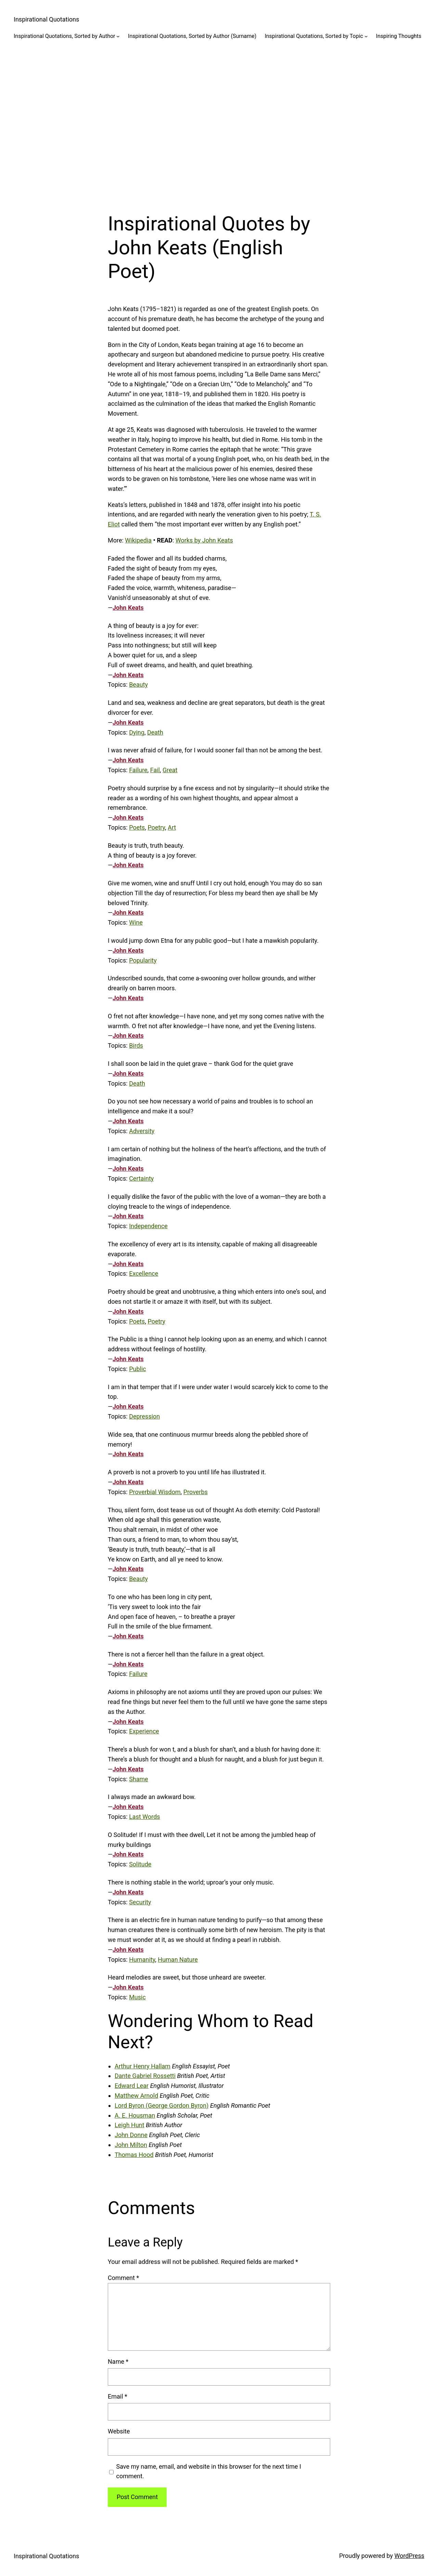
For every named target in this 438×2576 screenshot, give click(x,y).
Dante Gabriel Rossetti (145, 2075)
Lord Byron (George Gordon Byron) (162, 2105)
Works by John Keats (204, 540)
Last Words (144, 1816)
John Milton (131, 2144)
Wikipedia (138, 540)
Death (155, 732)
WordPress (409, 2555)
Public (137, 1368)
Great (170, 770)
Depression (144, 1416)
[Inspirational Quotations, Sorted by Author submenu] (118, 36)
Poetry (156, 827)
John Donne (131, 2134)
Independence (148, 1226)
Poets (137, 827)
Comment (123, 2277)
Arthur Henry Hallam (142, 2066)
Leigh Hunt (129, 2125)
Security (140, 1902)
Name (118, 2361)
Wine (136, 922)
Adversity (141, 1131)
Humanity (142, 1959)
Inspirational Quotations (46, 19)
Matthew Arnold (136, 2095)
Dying (136, 732)
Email (117, 2396)
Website (119, 2431)
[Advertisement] (219, 121)
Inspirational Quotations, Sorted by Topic (314, 36)
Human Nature (178, 1959)
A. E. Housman (135, 2115)
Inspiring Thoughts (399, 36)
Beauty (138, 684)
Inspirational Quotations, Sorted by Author (64, 36)
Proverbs (195, 1491)
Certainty (141, 1178)
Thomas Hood (134, 2154)
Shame (138, 1779)
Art (172, 827)
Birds (136, 1045)
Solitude (140, 1864)
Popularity (143, 960)
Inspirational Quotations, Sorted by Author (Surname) (192, 36)
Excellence (143, 1273)
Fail (155, 770)
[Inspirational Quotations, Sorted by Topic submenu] (366, 36)
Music (137, 1997)
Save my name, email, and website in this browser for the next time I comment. (208, 2471)
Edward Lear (132, 2085)
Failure (138, 770)
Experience (144, 1731)
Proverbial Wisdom (155, 1491)
